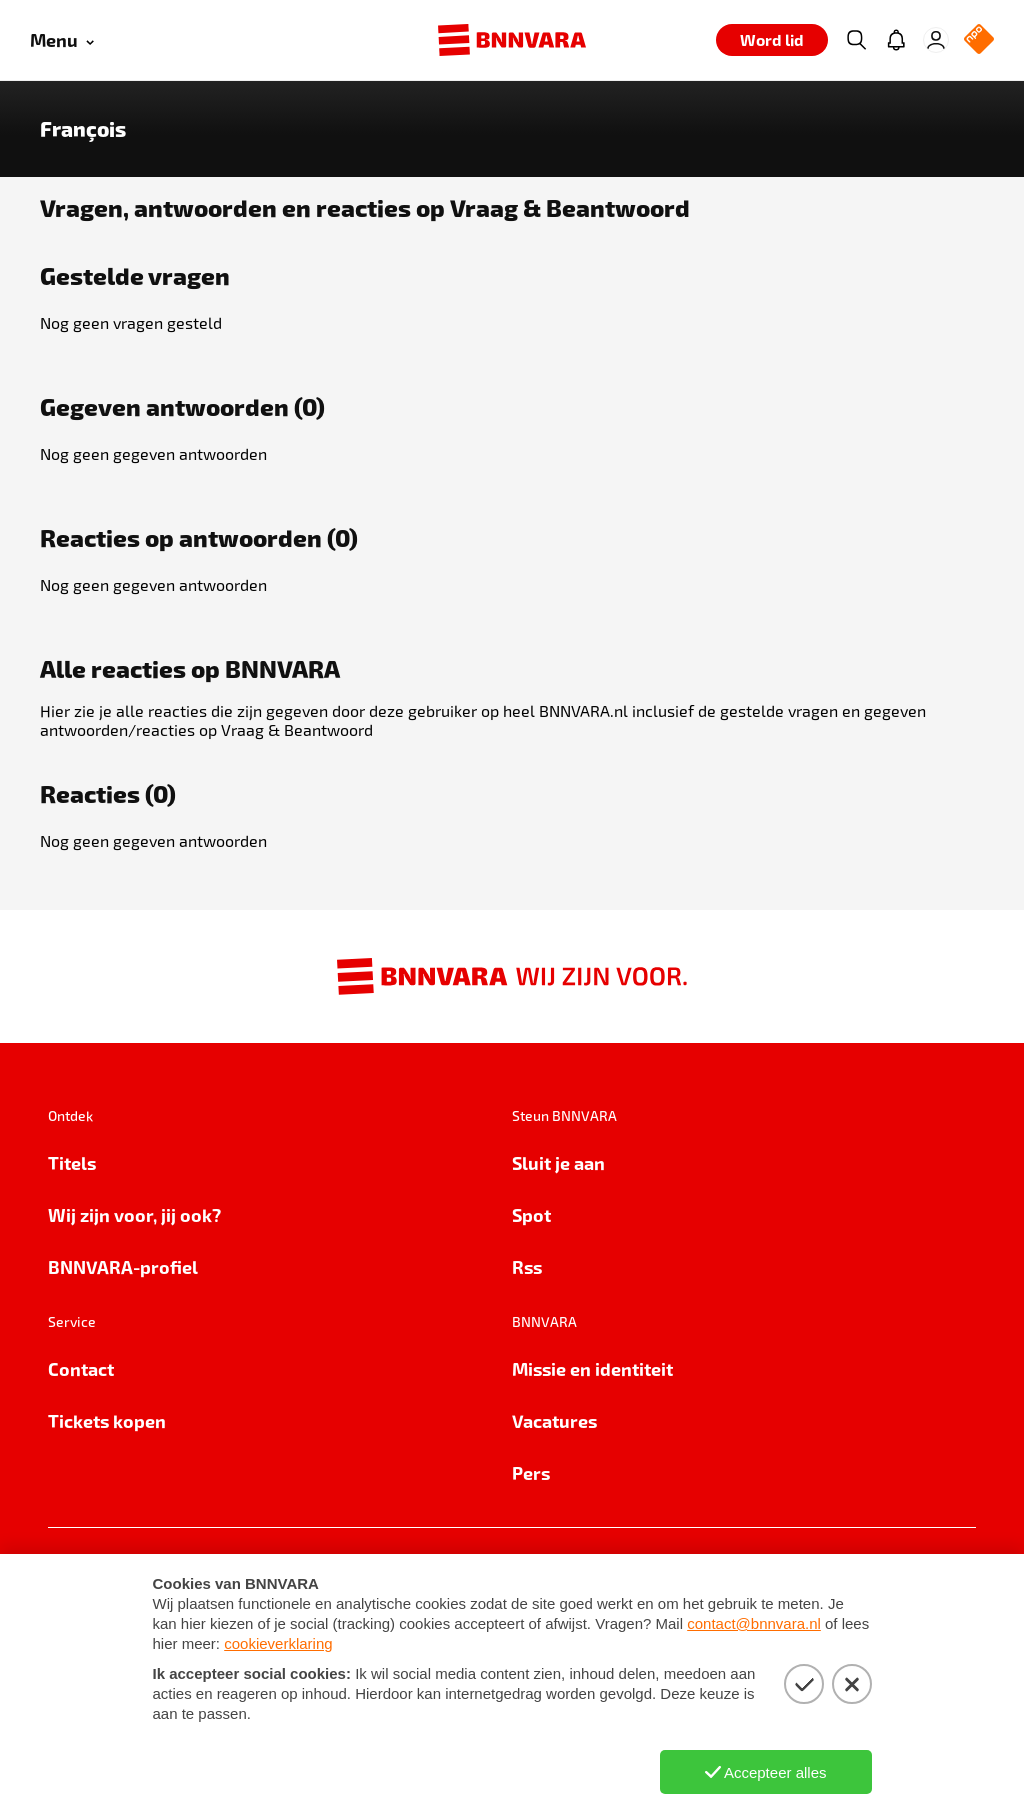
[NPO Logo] (979, 40)
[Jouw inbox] (896, 40)
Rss (527, 1266)
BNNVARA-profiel (123, 1266)
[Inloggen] (936, 40)
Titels (72, 1162)
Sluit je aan (558, 1162)
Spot (531, 1214)
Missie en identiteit (592, 1368)
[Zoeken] (856, 40)
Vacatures (554, 1420)
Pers (531, 1472)
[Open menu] (62, 40)
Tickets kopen (107, 1420)
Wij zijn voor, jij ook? (134, 1214)
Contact (81, 1368)
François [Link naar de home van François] (83, 129)
